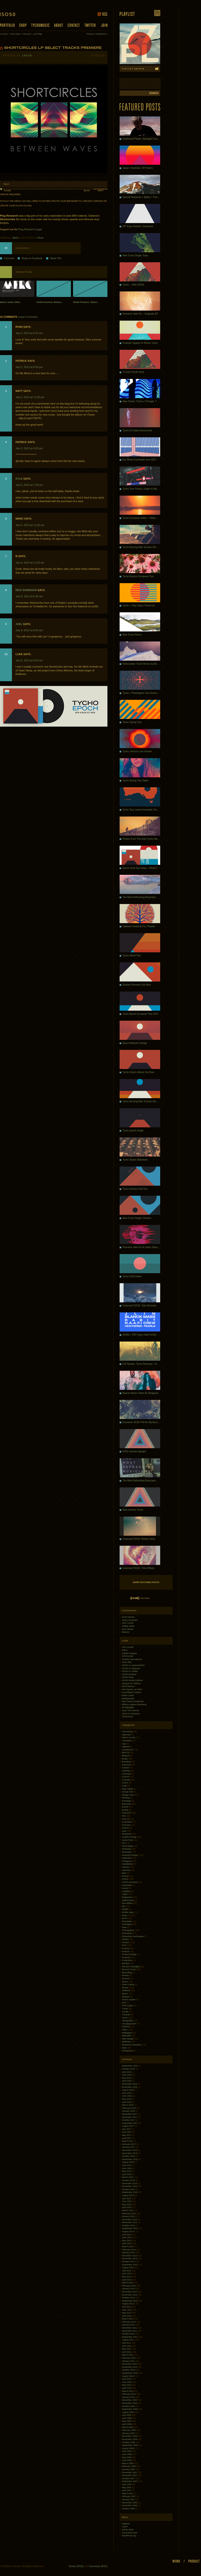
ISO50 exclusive (130, 1882)
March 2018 (127, 2105)
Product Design (129, 1954)
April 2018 (127, 2102)
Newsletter (127, 1921)
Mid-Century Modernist (133, 1701)
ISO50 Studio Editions (132, 1680)
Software (126, 1990)
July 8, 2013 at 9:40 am (29, 630)
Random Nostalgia (131, 1966)
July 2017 (126, 2129)
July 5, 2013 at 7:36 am (29, 484)
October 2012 (128, 2297)
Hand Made (127, 1846)
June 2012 (127, 2310)
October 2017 (128, 2120)
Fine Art (125, 1819)
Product (125, 1951)
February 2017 (129, 2144)
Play (6, 184)
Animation (127, 1740)
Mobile (125, 1909)
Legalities (126, 1891)
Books (125, 1759)
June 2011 (127, 2346)
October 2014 (128, 2225)
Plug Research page (30, 229)
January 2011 (128, 2361)
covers (125, 1782)
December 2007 (129, 2472)
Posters (125, 1942)
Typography (127, 2020)
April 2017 (127, 2138)
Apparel (125, 1746)
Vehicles (126, 2026)
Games (125, 1828)
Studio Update (129, 1999)
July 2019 (126, 2072)
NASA (125, 1918)
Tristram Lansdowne (96, 34)
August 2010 (128, 2376)
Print (124, 1945)
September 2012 (130, 2301)
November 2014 (129, 2222)
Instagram (127, 1861)
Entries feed (127, 2529)
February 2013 (129, 2286)
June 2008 (127, 2454)
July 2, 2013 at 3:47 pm (29, 333)
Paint (124, 1927)
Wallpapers (127, 2033)
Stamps (125, 1996)
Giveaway (127, 1834)
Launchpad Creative (131, 1692)
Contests (126, 1780)
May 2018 (127, 2099)
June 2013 (127, 2273)
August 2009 (128, 2412)
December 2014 (129, 2219)
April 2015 (127, 2207)
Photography (128, 1930)
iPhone (125, 1876)
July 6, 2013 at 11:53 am (30, 562)
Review (125, 1975)
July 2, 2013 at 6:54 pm (29, 367)
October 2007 (128, 2478)
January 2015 (128, 2216)
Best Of (125, 1752)
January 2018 (128, 2111)
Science (126, 1978)
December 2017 (129, 2114)
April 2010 (127, 2388)
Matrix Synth (128, 1695)
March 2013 (127, 2282)
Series (125, 1981)
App (124, 1744)
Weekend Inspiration (132, 2045)
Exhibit (125, 1810)
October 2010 (128, 2370)
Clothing (126, 1771)
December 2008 (129, 2436)
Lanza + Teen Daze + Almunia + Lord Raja (22, 34)
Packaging (127, 1924)
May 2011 (127, 2349)
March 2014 (127, 2246)
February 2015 (129, 2213)
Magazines (127, 1897)
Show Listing (128, 1984)
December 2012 (129, 2292)
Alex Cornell (128, 1623)
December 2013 (129, 2255)
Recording (127, 1972)
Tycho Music (40, 25)
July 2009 (126, 2415)
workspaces (127, 2051)
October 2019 (128, 2069)
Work (124, 2048)
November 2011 (129, 2331)
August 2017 (128, 2126)
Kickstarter (127, 1885)
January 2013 (128, 2288)
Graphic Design (129, 1837)
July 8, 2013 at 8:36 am (29, 596)
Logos (125, 1894)
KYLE (19, 478)
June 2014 (127, 2237)
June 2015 (127, 2201)
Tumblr (125, 2012)
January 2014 (128, 2252)
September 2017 (130, 2123)
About (58, 25)
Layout (125, 1888)
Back (87, 190)
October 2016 (128, 2156)
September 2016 (130, 2159)
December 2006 (129, 2502)
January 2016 (128, 2180)
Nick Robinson (26, 590)
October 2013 (128, 2261)
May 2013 (127, 2276)
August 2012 (128, 2303)
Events (125, 1807)
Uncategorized (129, 2023)
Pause (7, 190)
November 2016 (129, 2153)
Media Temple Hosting (140, 1598)
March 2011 (127, 2355)
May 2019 (127, 2078)
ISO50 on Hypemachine (133, 1665)
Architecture (127, 1749)
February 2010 (129, 2394)
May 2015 (127, 2204)
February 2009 (129, 2430)
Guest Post (127, 1840)
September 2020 (130, 2066)
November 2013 (129, 2258)
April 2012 (127, 2316)
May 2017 (127, 2135)
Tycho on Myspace (131, 1713)
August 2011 (128, 2340)
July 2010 (126, 2379)
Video (124, 2029)
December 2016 (129, 2150)
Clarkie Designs (129, 1653)
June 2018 (127, 2096)
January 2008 (128, 2469)
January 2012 (128, 2325)
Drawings (126, 1801)
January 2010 (128, 2397)
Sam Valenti (127, 1629)
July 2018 (126, 2093)
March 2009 (127, 2427)
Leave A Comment (27, 317)
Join (104, 25)
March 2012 (127, 2319)
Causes (125, 1767)
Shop (22, 25)
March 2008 (127, 2463)
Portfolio (7, 25)
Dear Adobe (127, 1789)
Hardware (126, 1849)
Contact (74, 25)
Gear (124, 1831)
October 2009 (128, 2406)
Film (124, 1816)
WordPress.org (129, 2535)
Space (125, 1993)
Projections (127, 1960)
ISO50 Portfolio (129, 1674)
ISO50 (125, 1879)
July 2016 (126, 2165)
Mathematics (128, 1900)
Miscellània (127, 1903)
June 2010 (127, 2382)
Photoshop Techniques (133, 1936)
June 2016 (127, 2168)
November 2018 (129, 2087)
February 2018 (129, 2108)
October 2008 (128, 2442)
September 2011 (130, 2337)
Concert (126, 1777)
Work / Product (186, 2561)
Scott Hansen (128, 1617)
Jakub (27, 55)
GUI (124, 1843)
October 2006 (128, 2508)
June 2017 (127, 2132)
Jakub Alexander (130, 1620)
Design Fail (127, 1792)
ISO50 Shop (128, 1677)
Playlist (140, 13)
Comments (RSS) (98, 2566)
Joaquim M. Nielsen (131, 1683)
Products (126, 1957)
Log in (125, 2526)
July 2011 (126, 2343)
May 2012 (127, 2313)
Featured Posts (140, 106)
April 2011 (127, 2352)
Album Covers (129, 1737)
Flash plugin (24, 205)
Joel (19, 624)
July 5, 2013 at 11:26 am (30, 525)
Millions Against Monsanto (134, 1704)
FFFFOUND (128, 1656)
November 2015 (129, 2186)
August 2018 (128, 2090)
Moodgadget (128, 1707)
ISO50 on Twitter (130, 1671)
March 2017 (127, 2141)
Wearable (126, 2035)
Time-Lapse (127, 2005)
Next (100, 190)
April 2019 (127, 2081)
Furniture (126, 1825)
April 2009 (127, 2424)
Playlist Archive (140, 69)
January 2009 (128, 2433)
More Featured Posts (146, 1582)
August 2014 (128, 2231)
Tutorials (126, 2014)
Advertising (127, 1731)
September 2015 (130, 2192)
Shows (125, 1987)
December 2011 (129, 2328)
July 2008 (126, 2451)
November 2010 (129, 2367)
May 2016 (127, 2171)
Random (126, 1963)
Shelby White (128, 1626)
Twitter (89, 25)
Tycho (125, 2018)
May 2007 (127, 2487)
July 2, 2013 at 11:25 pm (30, 397)
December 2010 (129, 2364)
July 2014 (126, 2234)
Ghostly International (132, 1659)
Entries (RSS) (76, 2566)
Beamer (126, 1632)
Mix (123, 1906)
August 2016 (128, 2162)
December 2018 (129, 2084)
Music (40, 237)
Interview (126, 1870)
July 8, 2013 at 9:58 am (29, 660)
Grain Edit (127, 1662)
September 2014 (130, 2228)
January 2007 (128, 2499)
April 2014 (127, 2243)
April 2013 (127, 2280)
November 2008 (129, 2439)
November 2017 (129, 2117)
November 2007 (129, 2475)
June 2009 (127, 2418)
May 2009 (127, 2421)
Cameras (126, 1765)
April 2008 (127, 2460)
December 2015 (129, 2183)
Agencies (126, 1734)
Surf (124, 2002)
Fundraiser (127, 1822)
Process (126, 1948)
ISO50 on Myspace (131, 1668)
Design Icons (128, 1795)
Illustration (127, 1852)
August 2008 (128, 2448)
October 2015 (128, 2189)
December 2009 (129, 2400)
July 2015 (126, 2198)
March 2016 (127, 2177)
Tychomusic (127, 1716)
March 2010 (127, 2391)
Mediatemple (128, 1698)
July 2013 (126, 2270)
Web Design (128, 2039)
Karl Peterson (128, 1686)
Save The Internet (130, 1710)
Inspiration (127, 1858)
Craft (124, 1786)
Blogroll (125, 1755)
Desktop (126, 1798)
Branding (126, 1761)
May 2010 (127, 2385)
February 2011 (129, 2358)
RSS (102, 14)
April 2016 (127, 2174)
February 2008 (129, 2466)
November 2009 (129, 2403)
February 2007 (129, 2496)
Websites (126, 2041)
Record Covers (129, 1969)
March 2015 (127, 2210)
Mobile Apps (128, 1912)
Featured (126, 1813)
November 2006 (129, 2505)
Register (126, 2523)
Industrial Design (130, 1855)
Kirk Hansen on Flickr (132, 1689)
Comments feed (129, 2533)
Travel (125, 2008)
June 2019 (127, 2075)
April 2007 (127, 2490)
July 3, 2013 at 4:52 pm (29, 448)
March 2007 (127, 2493)
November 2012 (129, 2295)
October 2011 (128, 2334)
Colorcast (126, 1774)
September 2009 (130, 2409)
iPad (124, 1873)
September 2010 (130, 2373)
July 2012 (126, 2307)
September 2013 (130, 2265)
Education (127, 1804)
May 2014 (127, 2240)
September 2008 (130, 2445)
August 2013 (128, 2267)
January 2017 (128, 2147)
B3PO (125, 1650)
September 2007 (130, 2481)
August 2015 (128, 2195)
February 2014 (129, 2249)
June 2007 (127, 2484)
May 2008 (127, 2457)
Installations (127, 1864)
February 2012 (129, 2322)
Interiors (126, 1867)
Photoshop (127, 1933)
